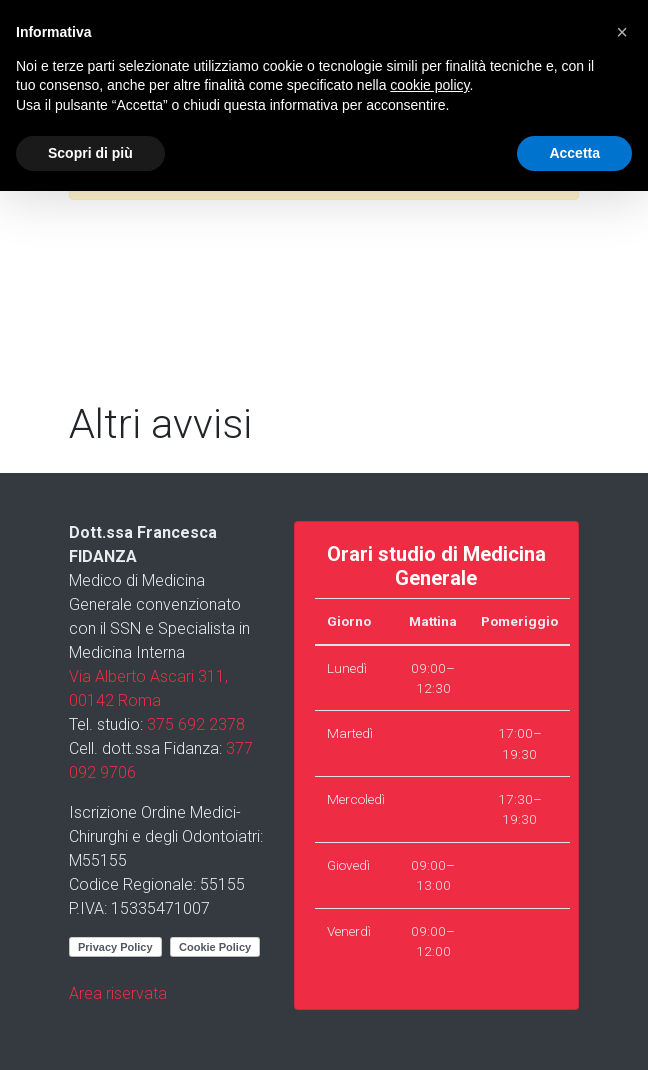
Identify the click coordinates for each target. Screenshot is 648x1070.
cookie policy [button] (429, 85)
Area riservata (118, 993)
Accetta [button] (574, 153)
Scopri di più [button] (90, 153)
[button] (622, 32)
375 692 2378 (196, 724)
